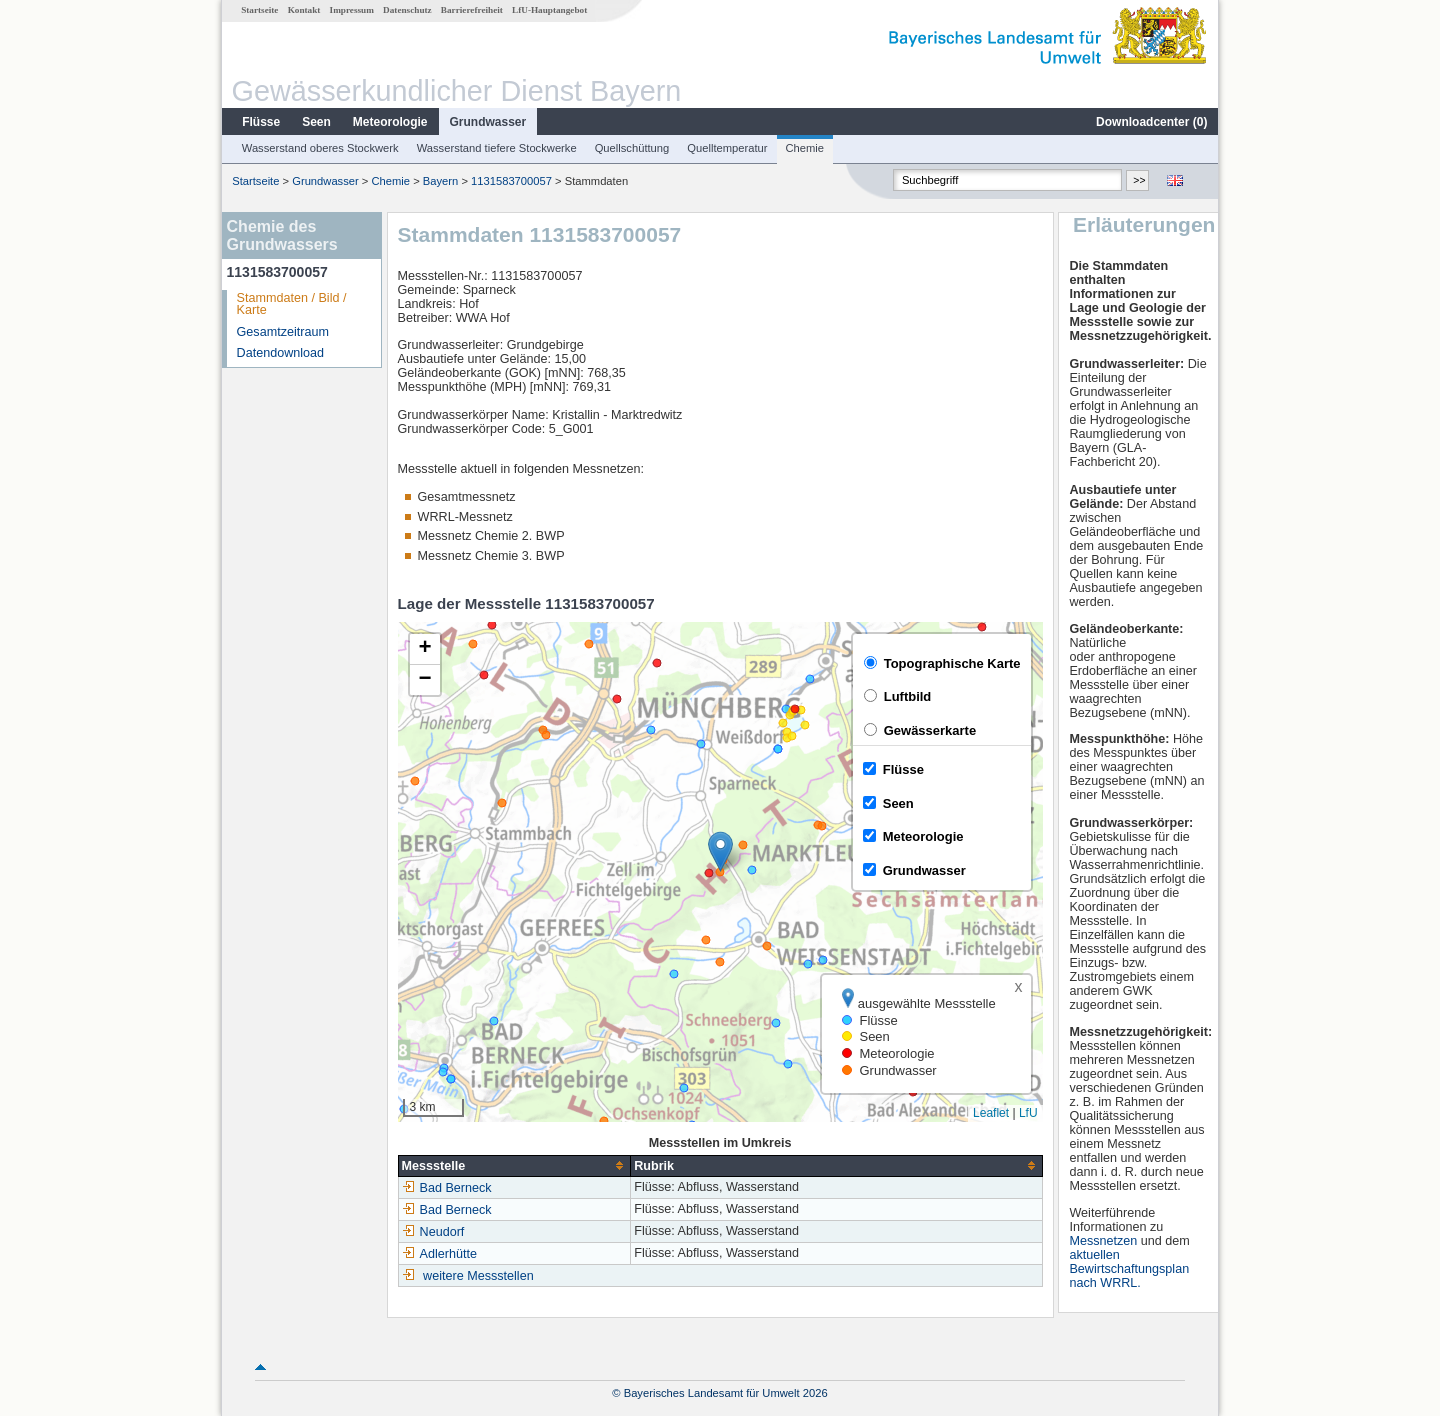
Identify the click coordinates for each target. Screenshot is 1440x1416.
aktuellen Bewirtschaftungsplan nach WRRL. (1129, 1269)
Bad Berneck (447, 1188)
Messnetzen (1103, 1241)
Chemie (805, 148)
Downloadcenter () (1151, 122)
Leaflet (991, 1113)
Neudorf (433, 1232)
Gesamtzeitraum (283, 332)
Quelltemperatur (727, 148)
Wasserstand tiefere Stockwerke (497, 148)
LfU (1028, 1113)
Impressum (352, 10)
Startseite (259, 10)
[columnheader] (514, 1165)
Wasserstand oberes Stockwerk (320, 148)
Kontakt (304, 10)
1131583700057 (511, 181)
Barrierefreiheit (472, 10)
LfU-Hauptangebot (549, 10)
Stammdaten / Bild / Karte (292, 304)
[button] (720, 851)
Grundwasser (488, 122)
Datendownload (281, 353)
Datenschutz (407, 10)
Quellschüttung (632, 148)
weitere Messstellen (478, 1276)
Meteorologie (390, 122)
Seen (316, 122)
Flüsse (261, 122)
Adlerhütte (439, 1254)
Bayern (440, 181)
